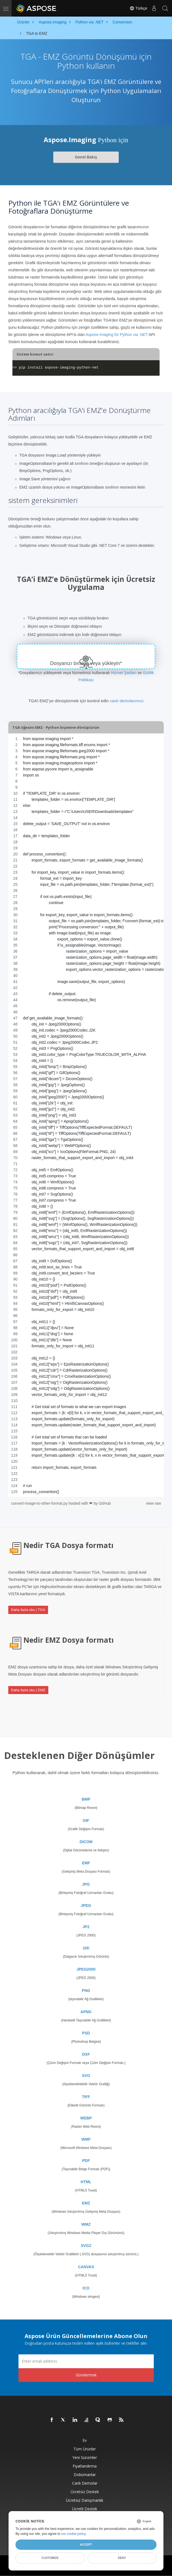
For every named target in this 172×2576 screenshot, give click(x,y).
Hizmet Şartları (124, 672)
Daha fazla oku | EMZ (28, 1690)
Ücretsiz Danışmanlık (84, 2500)
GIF (86, 1820)
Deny (122, 2557)
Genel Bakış (86, 157)
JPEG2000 (86, 1969)
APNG (85, 2012)
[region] (86, 1115)
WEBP (86, 2118)
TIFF (86, 2097)
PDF (86, 2160)
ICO (86, 2288)
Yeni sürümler (84, 2457)
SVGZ (86, 2245)
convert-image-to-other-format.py (40, 1503)
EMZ (86, 2203)
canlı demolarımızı (127, 700)
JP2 (86, 1927)
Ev (85, 2440)
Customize (50, 2557)
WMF (86, 2139)
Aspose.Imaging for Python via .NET (117, 334)
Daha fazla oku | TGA (28, 1610)
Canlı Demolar (84, 2483)
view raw (153, 1503)
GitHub (105, 1503)
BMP (86, 1799)
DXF (86, 2054)
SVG (86, 2075)
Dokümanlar (85, 2474)
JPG (86, 1884)
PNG (86, 1990)
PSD (86, 2033)
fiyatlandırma (85, 2466)
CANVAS (86, 2267)
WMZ (86, 2224)
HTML (86, 2182)
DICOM (86, 1842)
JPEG (86, 1905)
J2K (86, 1948)
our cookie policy (73, 2534)
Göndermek (86, 2375)
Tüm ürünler (84, 2449)
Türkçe (138, 8)
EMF (86, 1863)
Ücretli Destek (84, 2508)
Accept (86, 2544)
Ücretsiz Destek (85, 2491)
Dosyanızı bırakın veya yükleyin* (86, 663)
